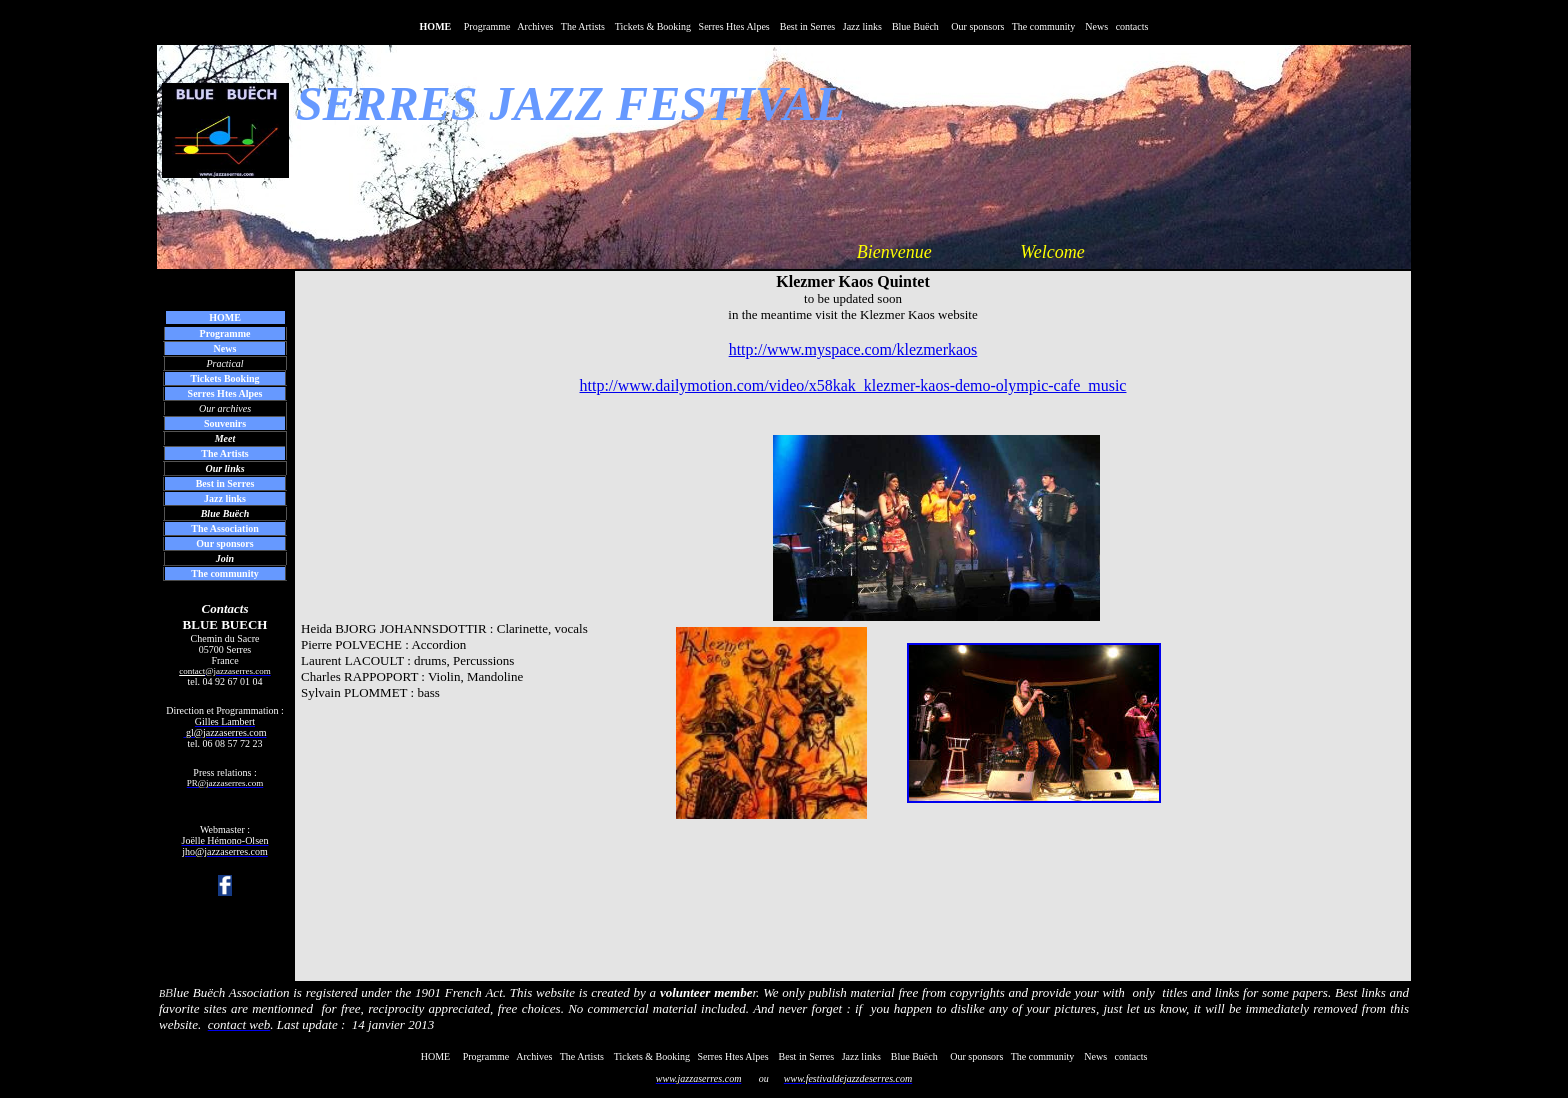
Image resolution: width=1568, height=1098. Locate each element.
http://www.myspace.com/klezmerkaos (853, 349)
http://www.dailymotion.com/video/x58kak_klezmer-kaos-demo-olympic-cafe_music (853, 385)
